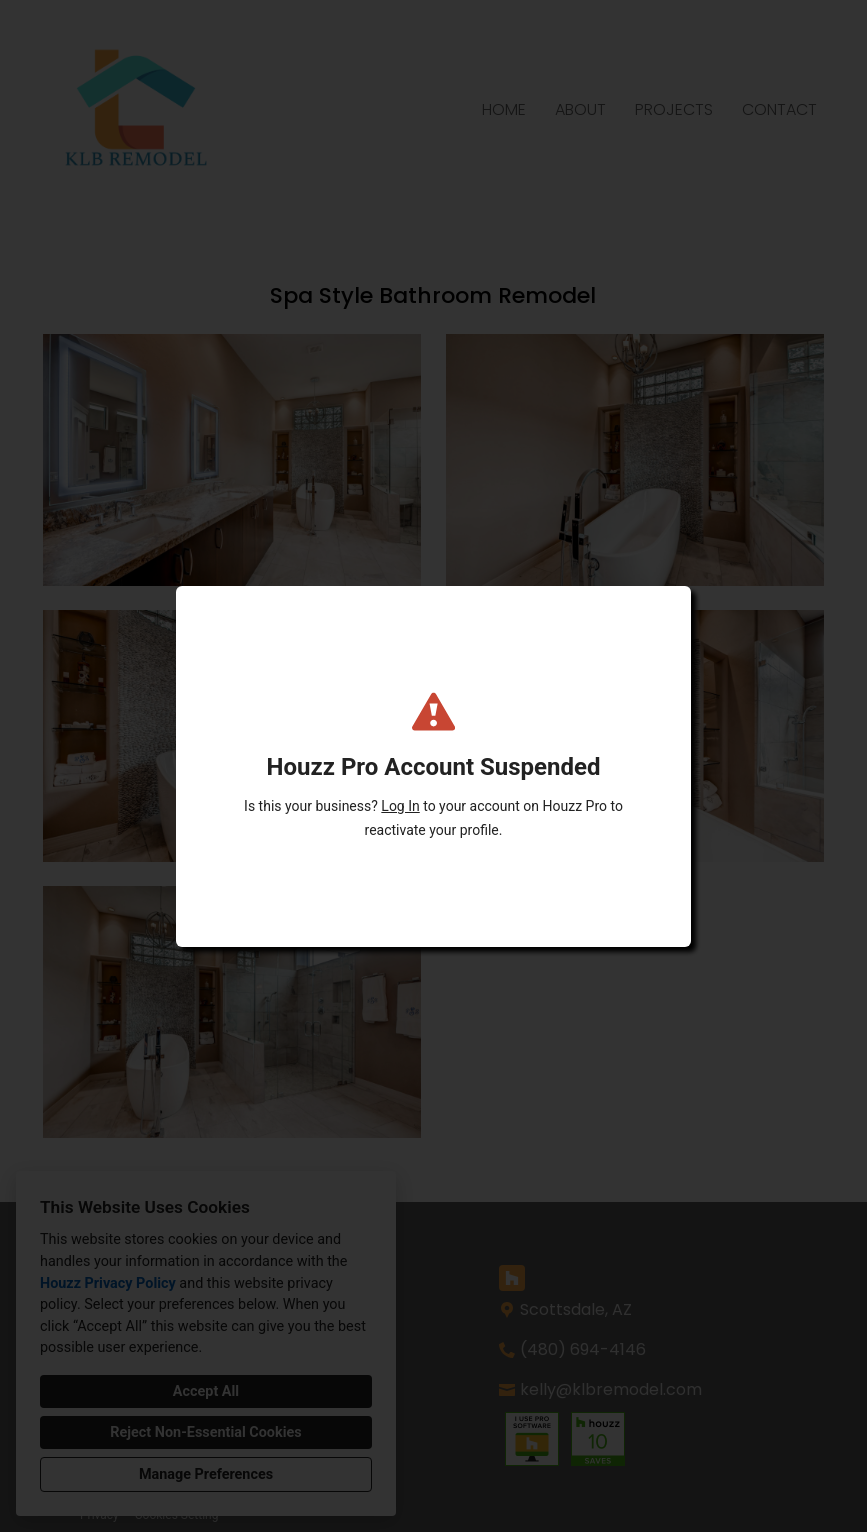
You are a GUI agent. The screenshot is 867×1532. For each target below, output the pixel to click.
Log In (400, 806)
